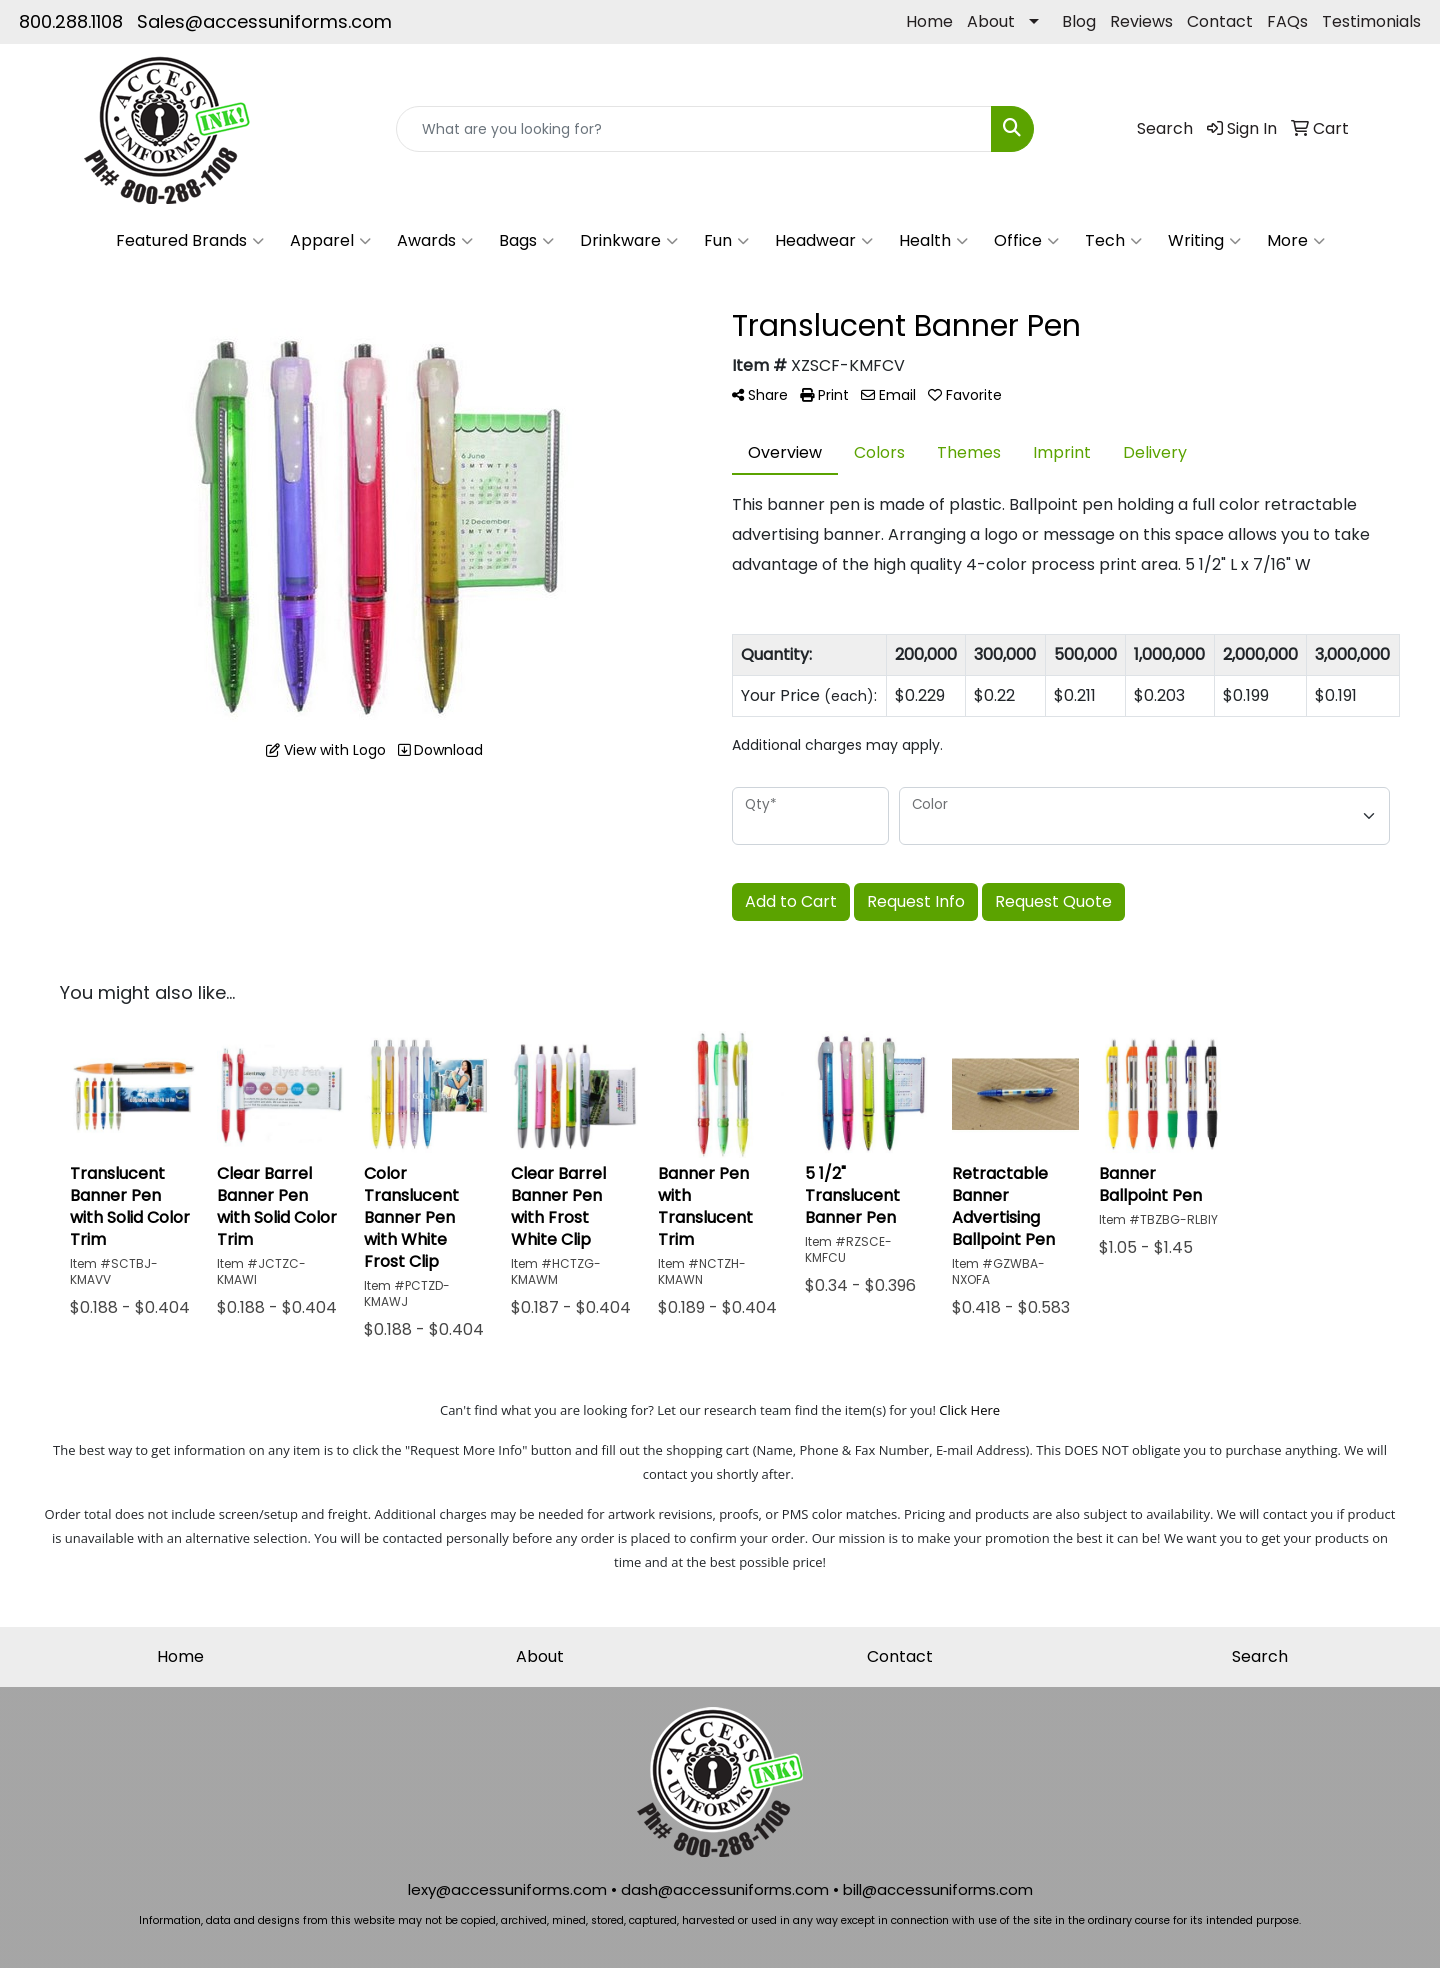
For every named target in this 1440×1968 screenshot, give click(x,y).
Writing (1204, 241)
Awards (435, 241)
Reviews (1141, 21)
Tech (1113, 241)
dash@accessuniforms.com (725, 1889)
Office (1026, 241)
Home (929, 21)
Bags (526, 241)
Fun (726, 241)
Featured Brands (190, 241)
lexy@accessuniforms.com (507, 1889)
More (1296, 241)
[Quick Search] (694, 129)
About (991, 21)
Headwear (824, 241)
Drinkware (629, 241)
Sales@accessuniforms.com (264, 21)
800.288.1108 (71, 21)
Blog (1079, 21)
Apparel (330, 241)
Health (933, 241)
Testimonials (1371, 21)
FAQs (1287, 21)
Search (1260, 1656)
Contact (1220, 21)
